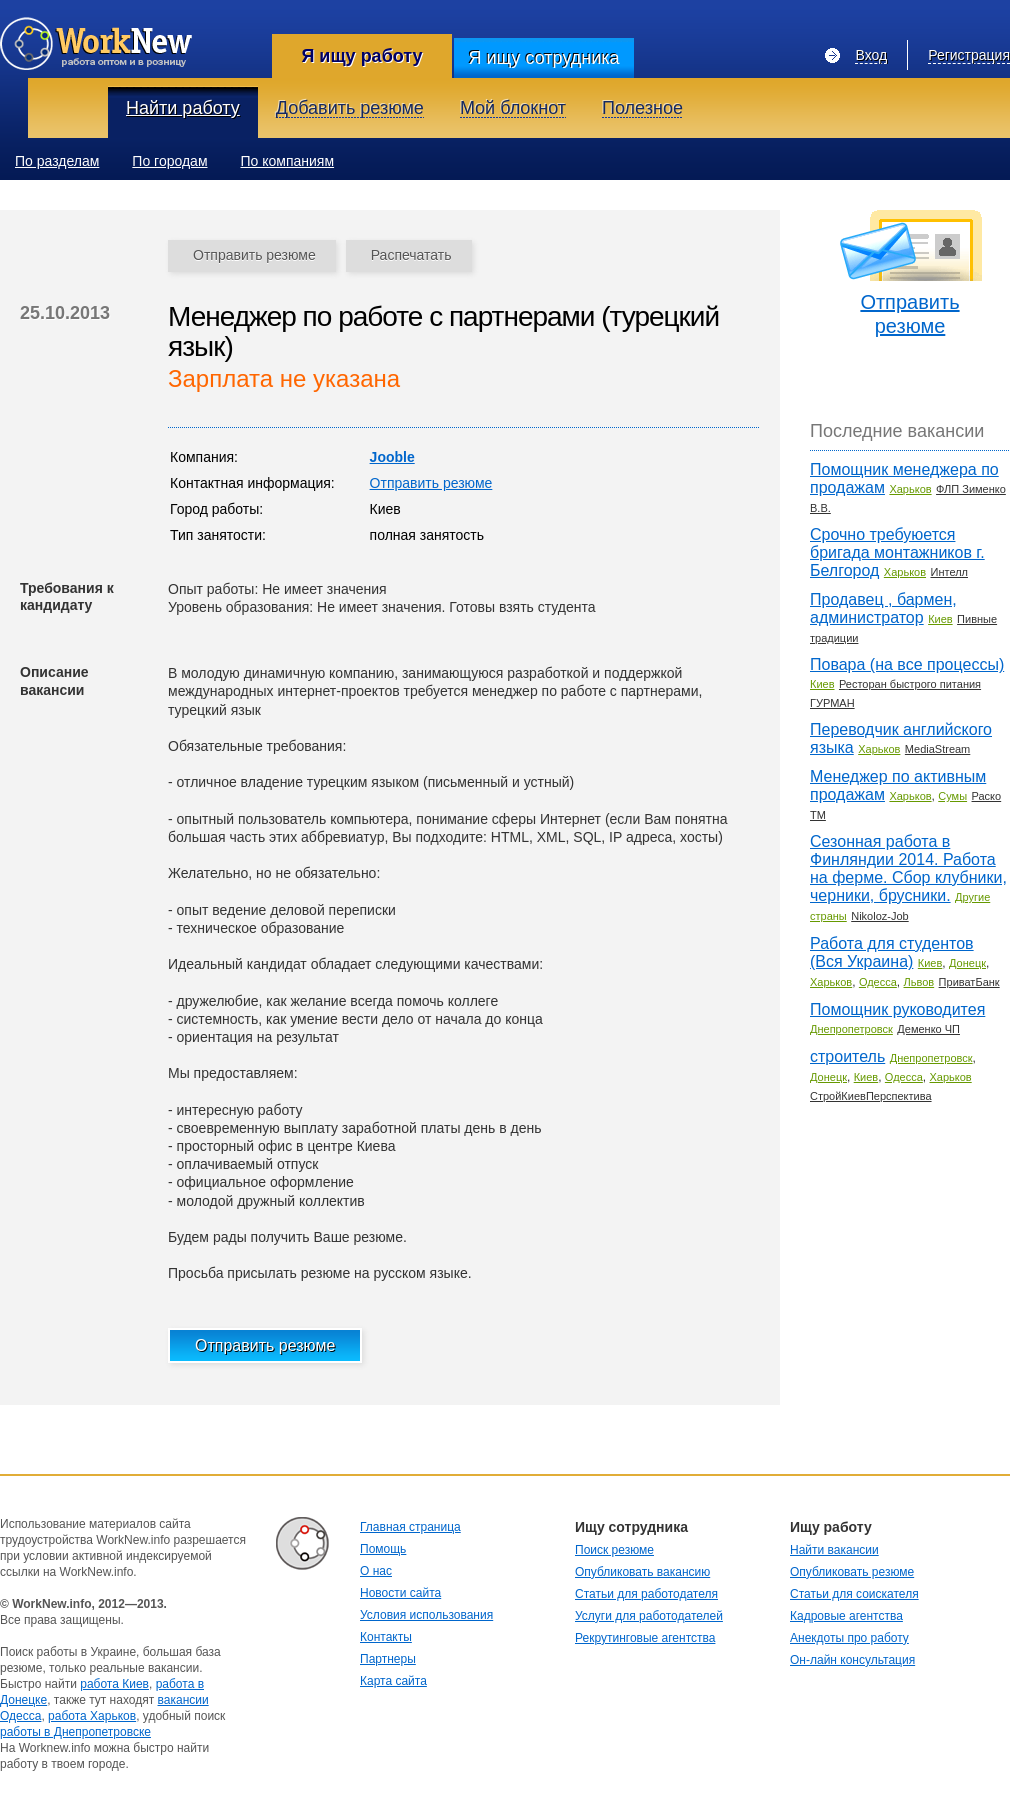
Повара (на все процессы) (907, 664)
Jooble (392, 457)
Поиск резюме (614, 1550)
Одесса (878, 982)
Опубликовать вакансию (642, 1572)
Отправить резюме (254, 255)
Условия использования (426, 1615)
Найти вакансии (834, 1550)
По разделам (57, 161)
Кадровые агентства (846, 1616)
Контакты (386, 1637)
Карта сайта (393, 1681)
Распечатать (411, 255)
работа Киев (114, 1684)
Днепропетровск (851, 1029)
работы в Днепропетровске (75, 1732)
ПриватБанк (969, 982)
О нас (376, 1571)
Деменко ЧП (928, 1029)
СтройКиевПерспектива (871, 1096)
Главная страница (410, 1527)
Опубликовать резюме (852, 1572)
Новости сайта (400, 1593)
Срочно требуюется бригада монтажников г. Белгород (897, 552)
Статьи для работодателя (646, 1594)
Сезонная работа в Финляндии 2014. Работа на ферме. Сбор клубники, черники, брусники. (908, 868)
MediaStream (937, 749)
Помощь (383, 1549)
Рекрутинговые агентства (645, 1638)
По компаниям (288, 161)
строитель (847, 1056)
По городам (169, 161)
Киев (940, 619)
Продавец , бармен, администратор (883, 608)
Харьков (910, 489)
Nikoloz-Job (879, 916)
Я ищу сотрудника (543, 58)
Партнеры (388, 1659)
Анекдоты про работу (849, 1638)
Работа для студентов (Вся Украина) (892, 952)
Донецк (967, 963)
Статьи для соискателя (854, 1594)
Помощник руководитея (897, 1009)
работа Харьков (92, 1716)
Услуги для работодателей (649, 1616)
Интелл (949, 572)
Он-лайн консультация (852, 1660)
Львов (919, 982)
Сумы (952, 796)
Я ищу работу (361, 56)
